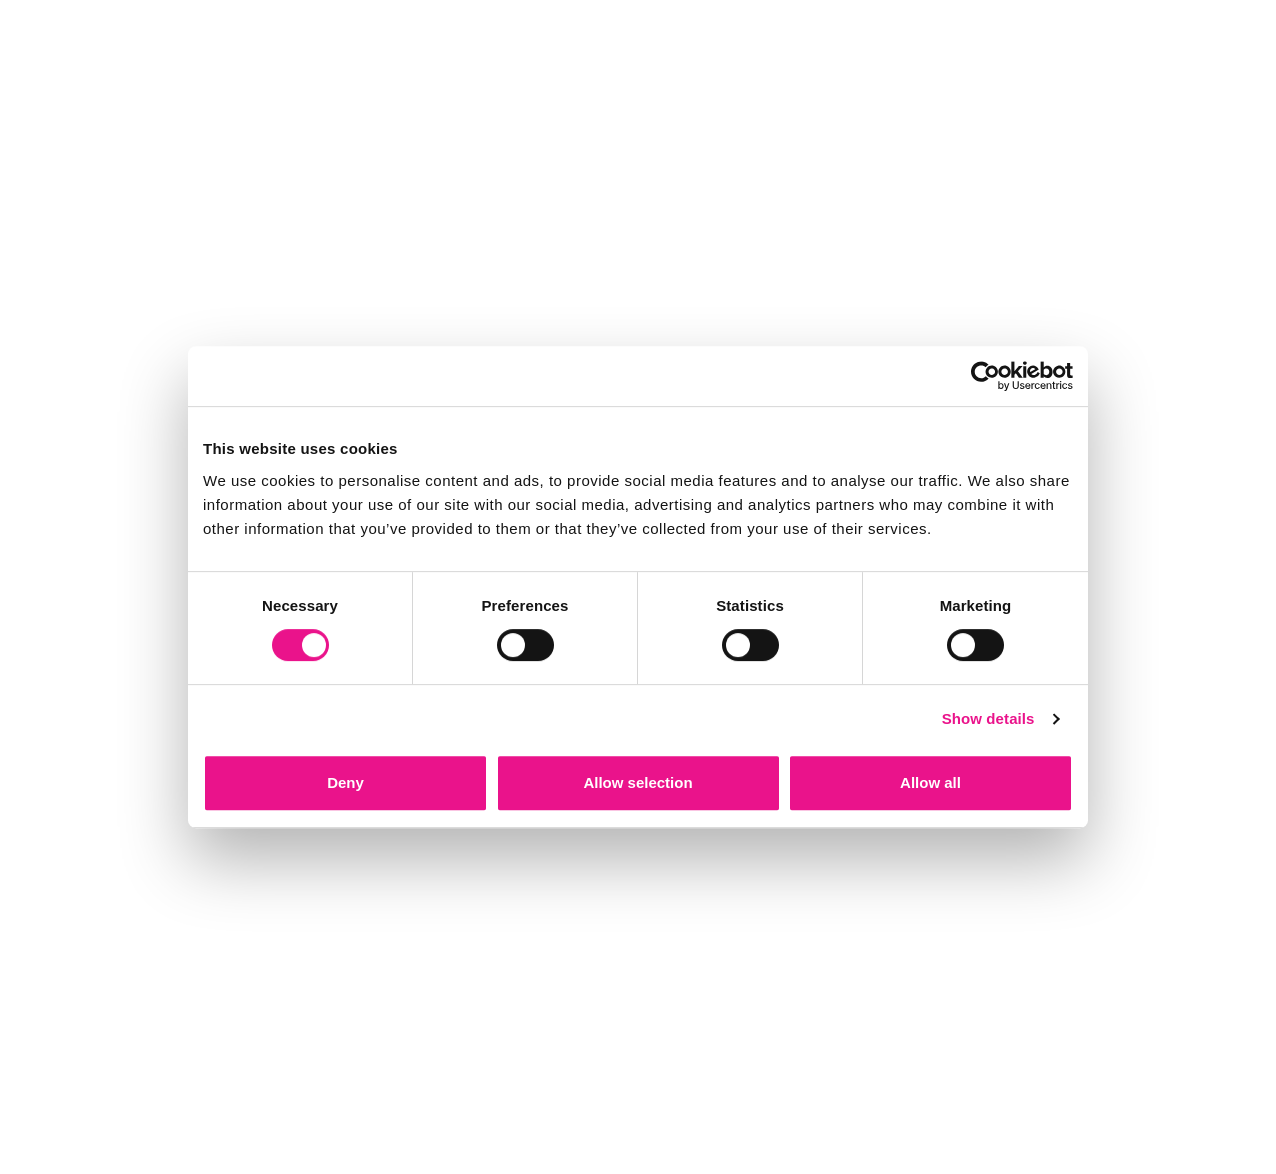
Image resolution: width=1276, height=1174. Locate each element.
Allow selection (637, 782)
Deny (345, 782)
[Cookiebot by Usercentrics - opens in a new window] (985, 376)
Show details (988, 718)
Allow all (930, 782)
